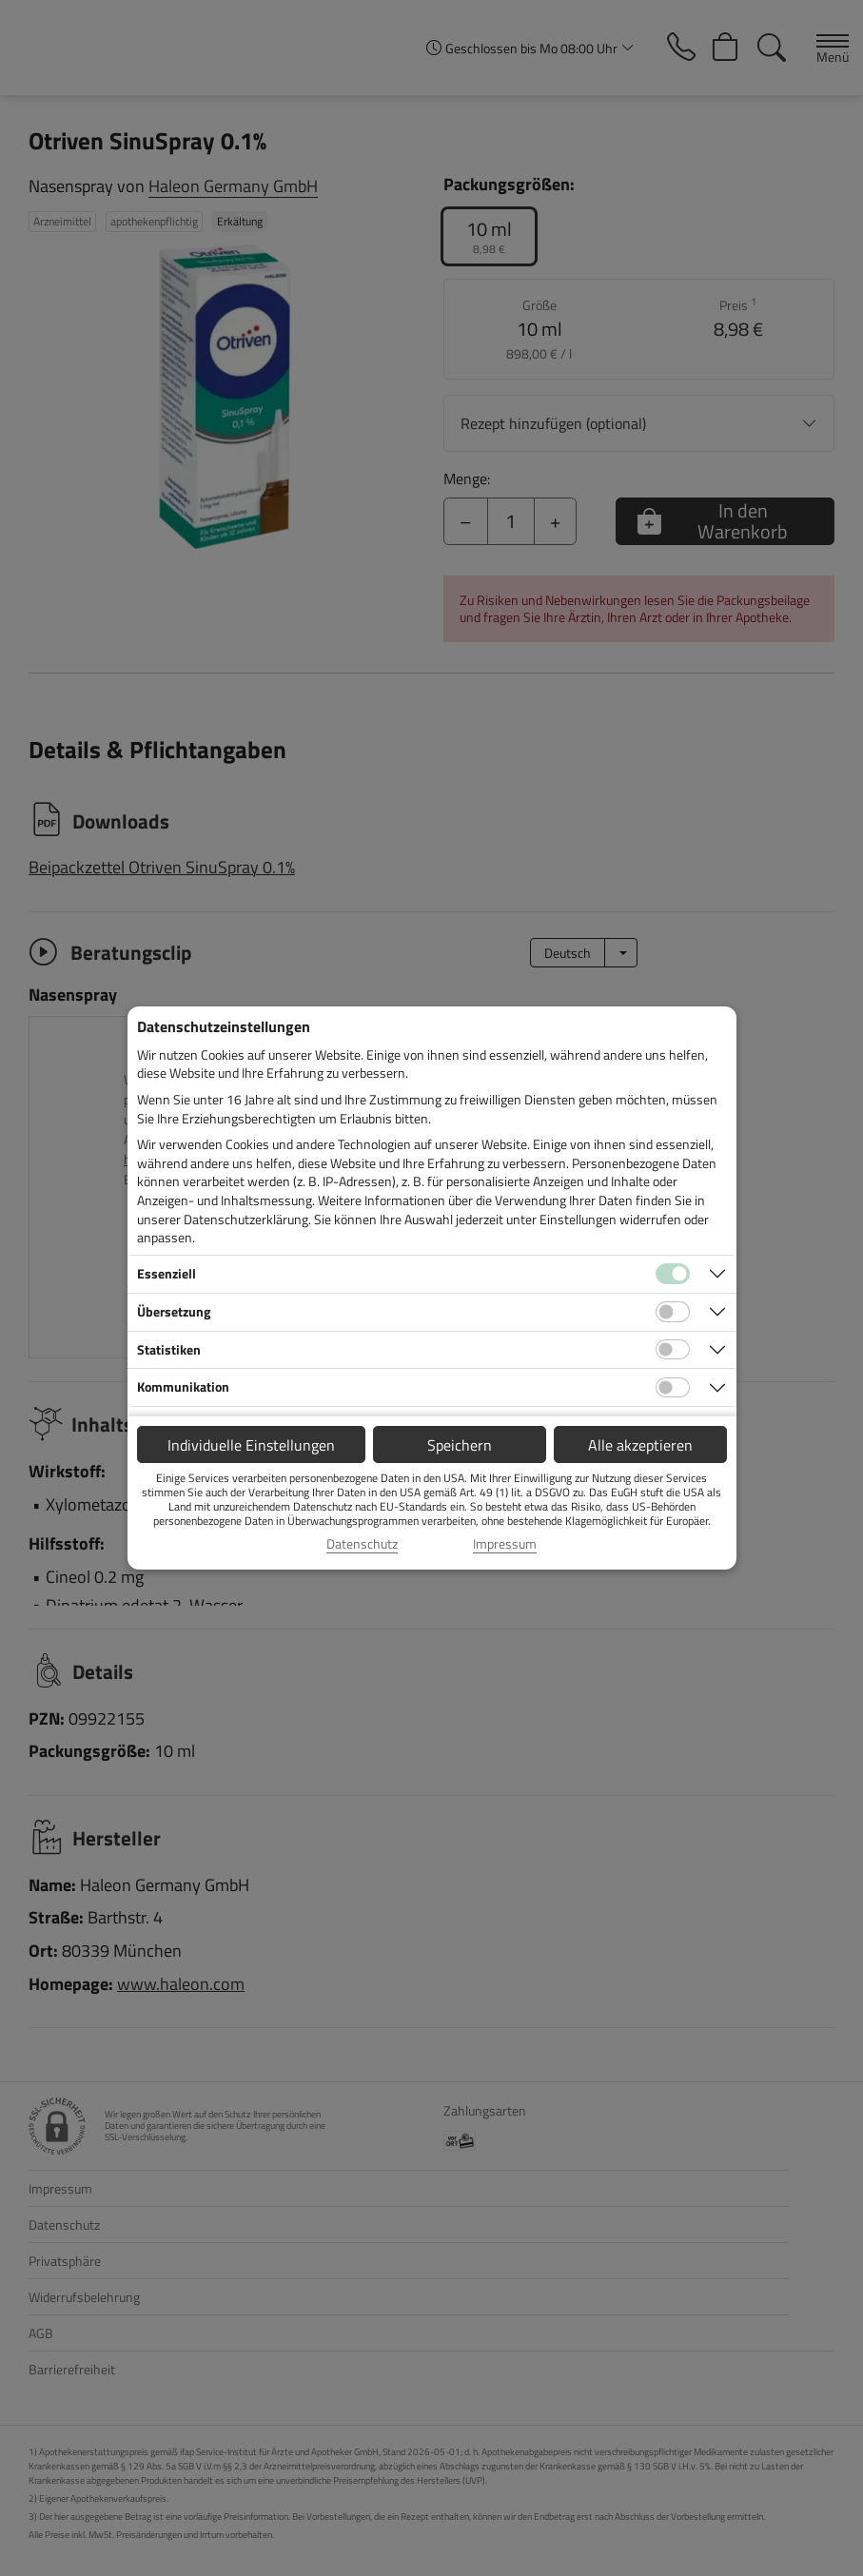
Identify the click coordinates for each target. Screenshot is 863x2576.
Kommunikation (183, 1386)
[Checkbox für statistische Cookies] (673, 1349)
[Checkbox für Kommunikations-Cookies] (673, 1387)
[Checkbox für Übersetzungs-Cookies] (673, 1311)
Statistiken (169, 1349)
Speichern (459, 1445)
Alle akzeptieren (640, 1445)
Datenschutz (362, 1543)
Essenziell (166, 1273)
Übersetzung (173, 1311)
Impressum (505, 1543)
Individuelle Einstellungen (251, 1445)
